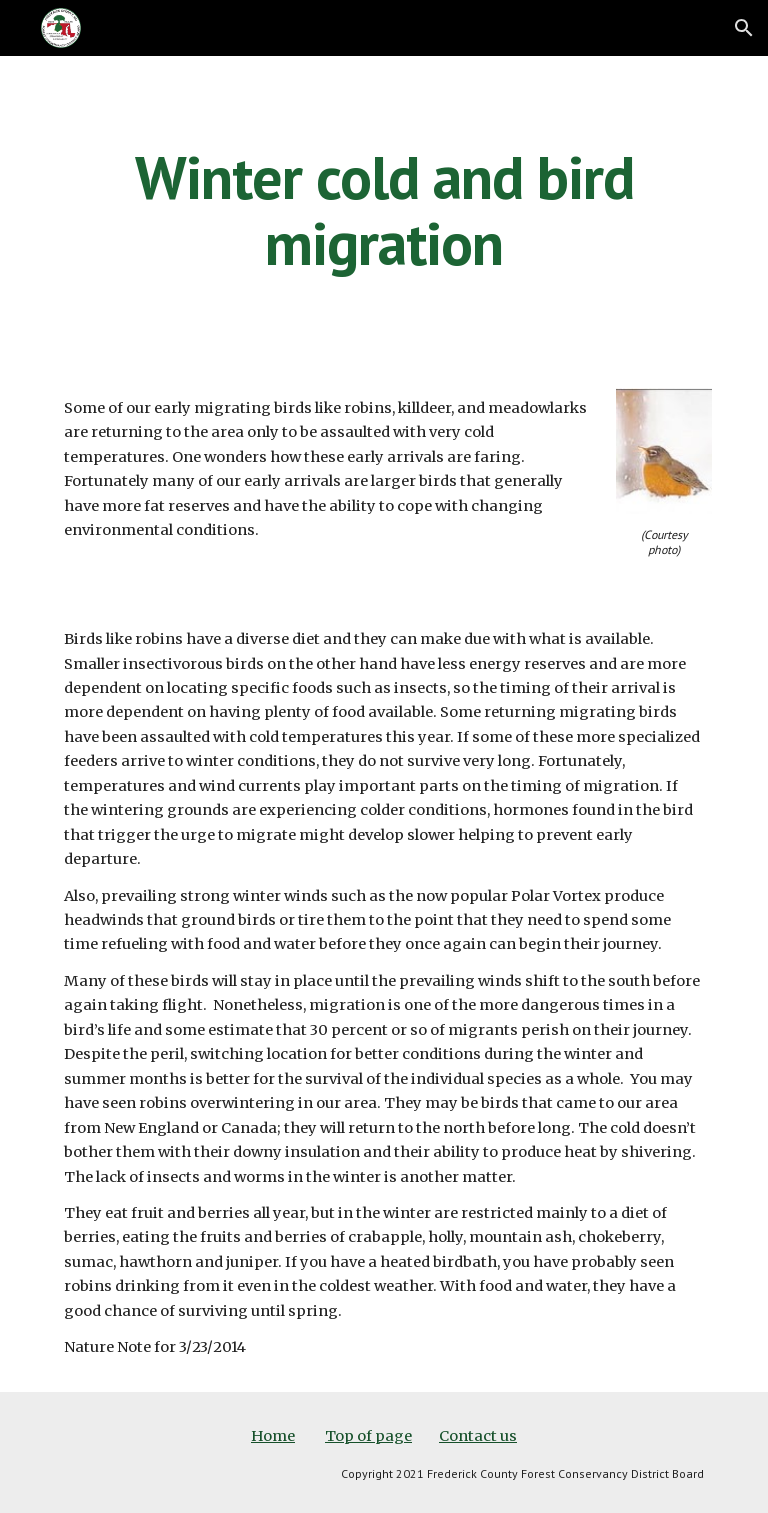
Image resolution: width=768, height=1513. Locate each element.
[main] (383, 210)
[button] (744, 28)
